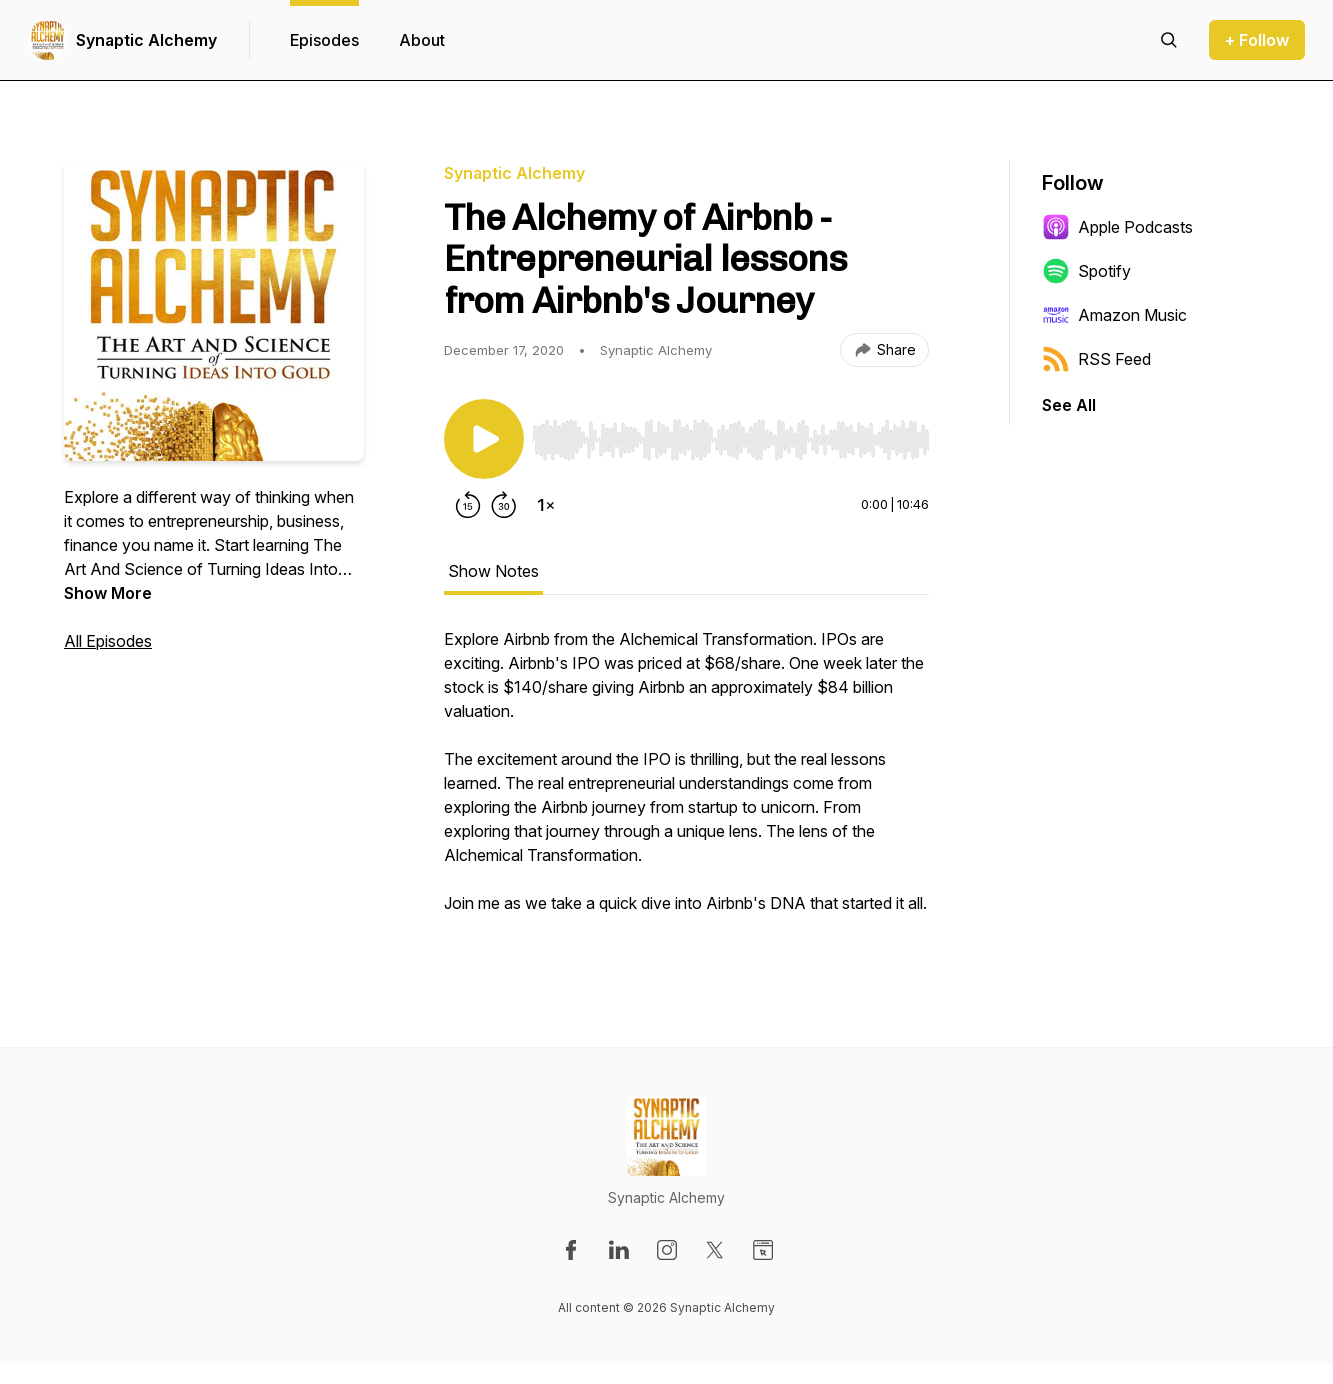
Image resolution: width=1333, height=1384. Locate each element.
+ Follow (1257, 40)
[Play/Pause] (484, 439)
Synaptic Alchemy (146, 40)
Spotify (1086, 271)
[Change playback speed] (546, 505)
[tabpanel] (686, 781)
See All (1069, 405)
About (422, 40)
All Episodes (108, 641)
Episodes (324, 40)
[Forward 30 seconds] (504, 505)
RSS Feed (1096, 359)
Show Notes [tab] (493, 571)
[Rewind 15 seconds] (468, 505)
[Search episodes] (1169, 40)
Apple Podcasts (1117, 227)
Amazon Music (1114, 315)
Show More (108, 593)
